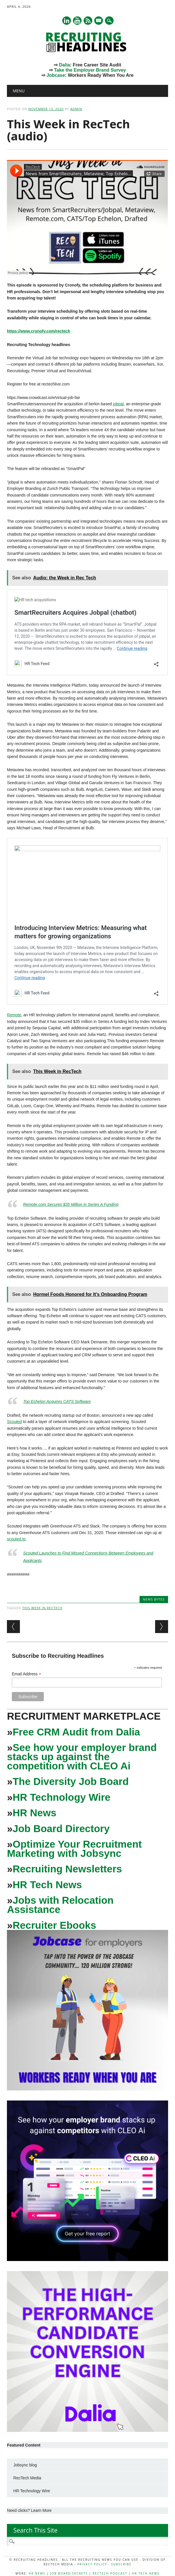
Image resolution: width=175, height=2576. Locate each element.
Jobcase (55, 75)
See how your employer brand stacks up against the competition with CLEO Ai (82, 1756)
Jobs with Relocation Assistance (60, 1905)
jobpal (118, 404)
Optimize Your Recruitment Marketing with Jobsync (74, 1848)
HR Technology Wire (61, 1797)
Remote (14, 1015)
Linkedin (66, 20)
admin (76, 109)
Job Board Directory (61, 1828)
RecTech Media (27, 2478)
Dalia (64, 64)
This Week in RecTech (42, 1608)
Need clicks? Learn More (29, 2510)
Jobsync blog (25, 2465)
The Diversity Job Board (71, 1781)
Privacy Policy (92, 2564)
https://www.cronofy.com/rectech (38, 331)
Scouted (14, 1421)
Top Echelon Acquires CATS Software (57, 1401)
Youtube (77, 20)
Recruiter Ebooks (54, 1925)
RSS (88, 20)
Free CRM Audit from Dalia (76, 1731)
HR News (35, 1812)
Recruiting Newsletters (67, 1868)
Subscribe (121, 2564)
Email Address (26, 1674)
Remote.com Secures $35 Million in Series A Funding (70, 1204)
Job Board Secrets (69, 2573)
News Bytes (154, 1599)
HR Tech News (47, 1884)
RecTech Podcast (110, 2573)
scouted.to (16, 1539)
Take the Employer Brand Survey (90, 70)
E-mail (99, 21)
